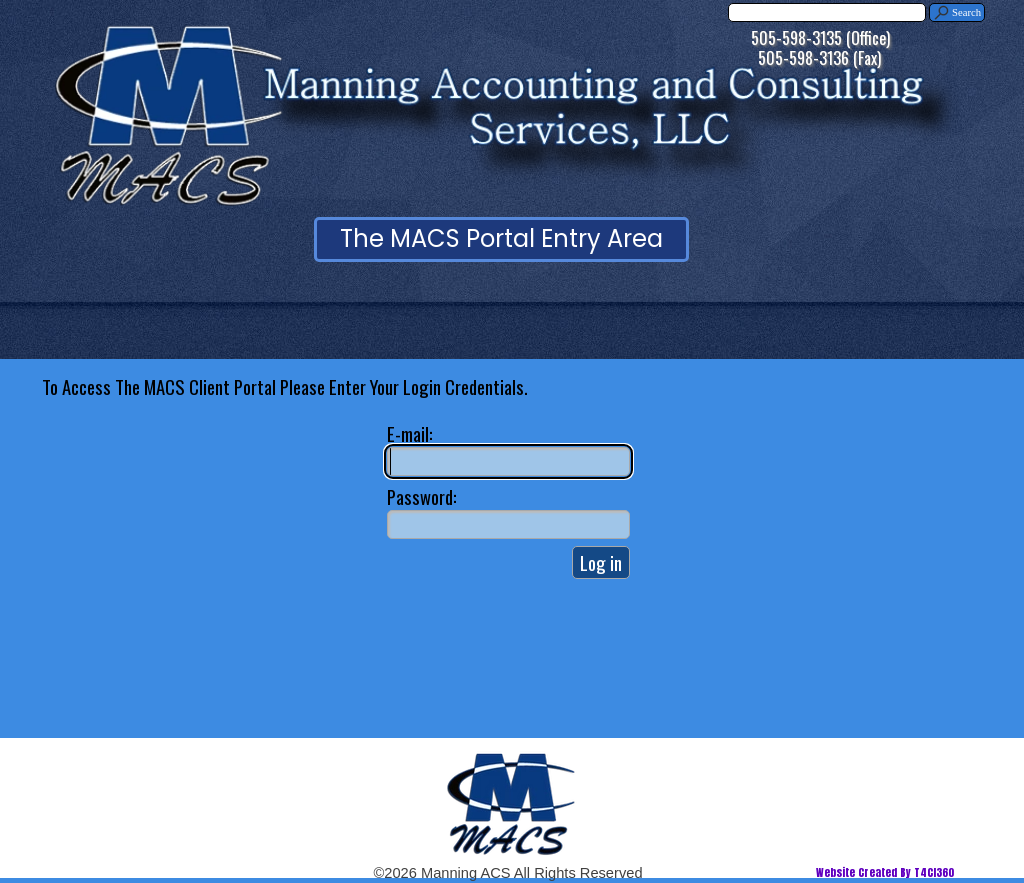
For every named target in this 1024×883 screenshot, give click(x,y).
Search (966, 12)
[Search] (827, 12)
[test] (501, 239)
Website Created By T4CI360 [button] (885, 872)
